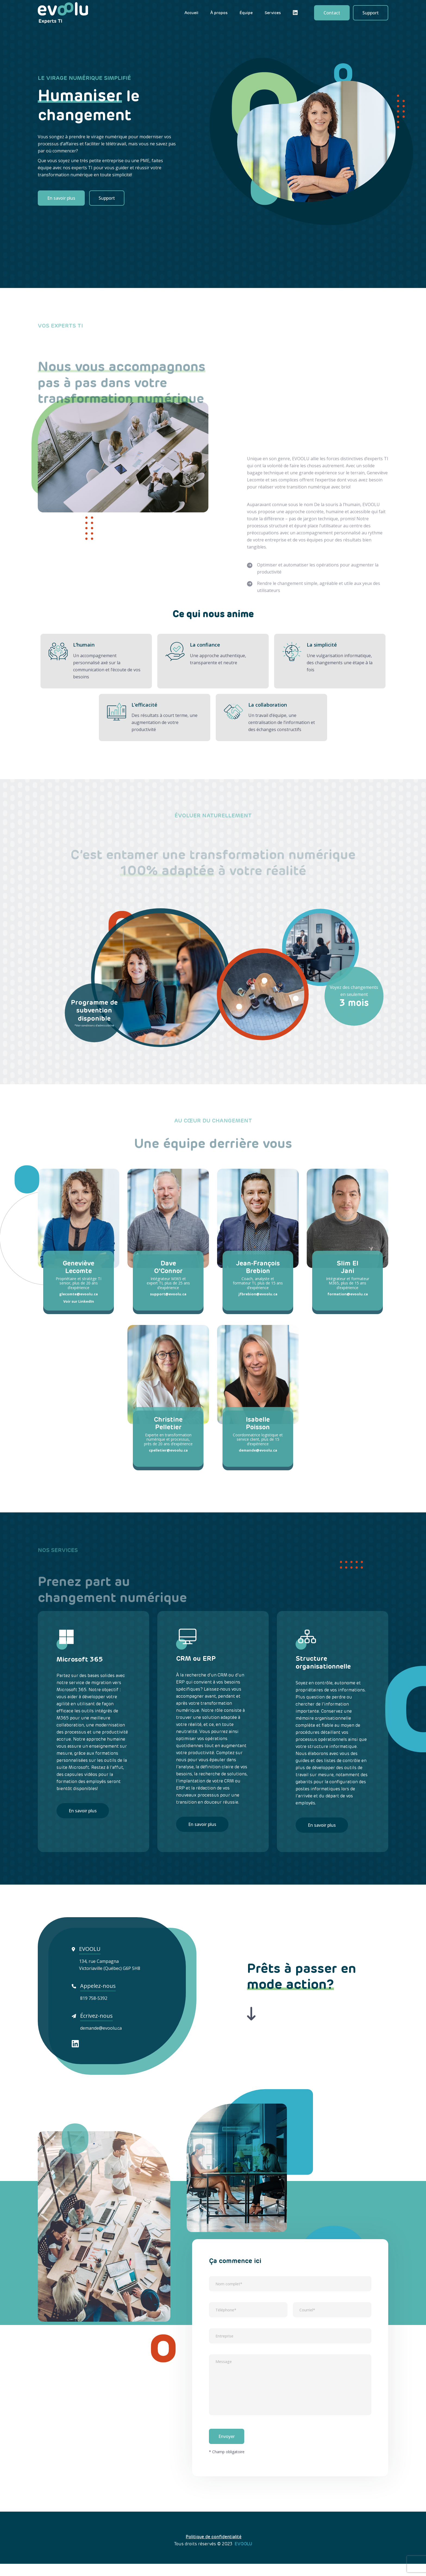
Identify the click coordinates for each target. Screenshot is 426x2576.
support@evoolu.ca (168, 1294)
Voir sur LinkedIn (78, 1302)
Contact (332, 13)
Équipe (246, 13)
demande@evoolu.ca (258, 1451)
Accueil (191, 13)
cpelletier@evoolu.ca (168, 1451)
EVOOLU (243, 2556)
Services (273, 13)
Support (370, 13)
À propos (219, 13)
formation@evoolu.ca (347, 1294)
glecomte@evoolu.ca (78, 1294)
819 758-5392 (93, 2000)
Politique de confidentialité (214, 2549)
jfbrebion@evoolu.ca (258, 1294)
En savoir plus (61, 198)
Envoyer (226, 2449)
